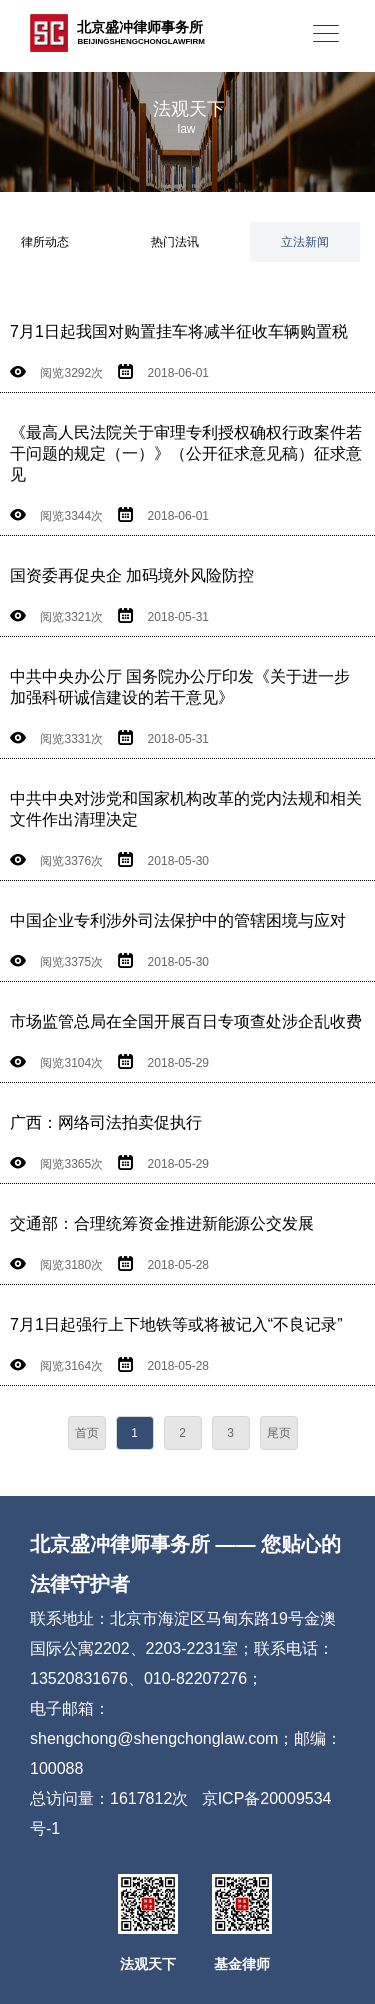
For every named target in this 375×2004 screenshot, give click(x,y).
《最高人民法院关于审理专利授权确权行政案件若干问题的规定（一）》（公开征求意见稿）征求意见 (186, 453)
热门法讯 (175, 242)
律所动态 (45, 242)
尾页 (279, 1433)
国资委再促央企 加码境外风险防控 (132, 575)
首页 (87, 1433)
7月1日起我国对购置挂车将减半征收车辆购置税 (179, 331)
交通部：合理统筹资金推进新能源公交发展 (162, 1223)
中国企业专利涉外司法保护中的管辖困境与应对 (178, 920)
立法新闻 (305, 242)
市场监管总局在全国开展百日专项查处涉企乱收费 (186, 1021)
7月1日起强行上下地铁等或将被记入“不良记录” (176, 1324)
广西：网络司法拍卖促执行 (106, 1122)
